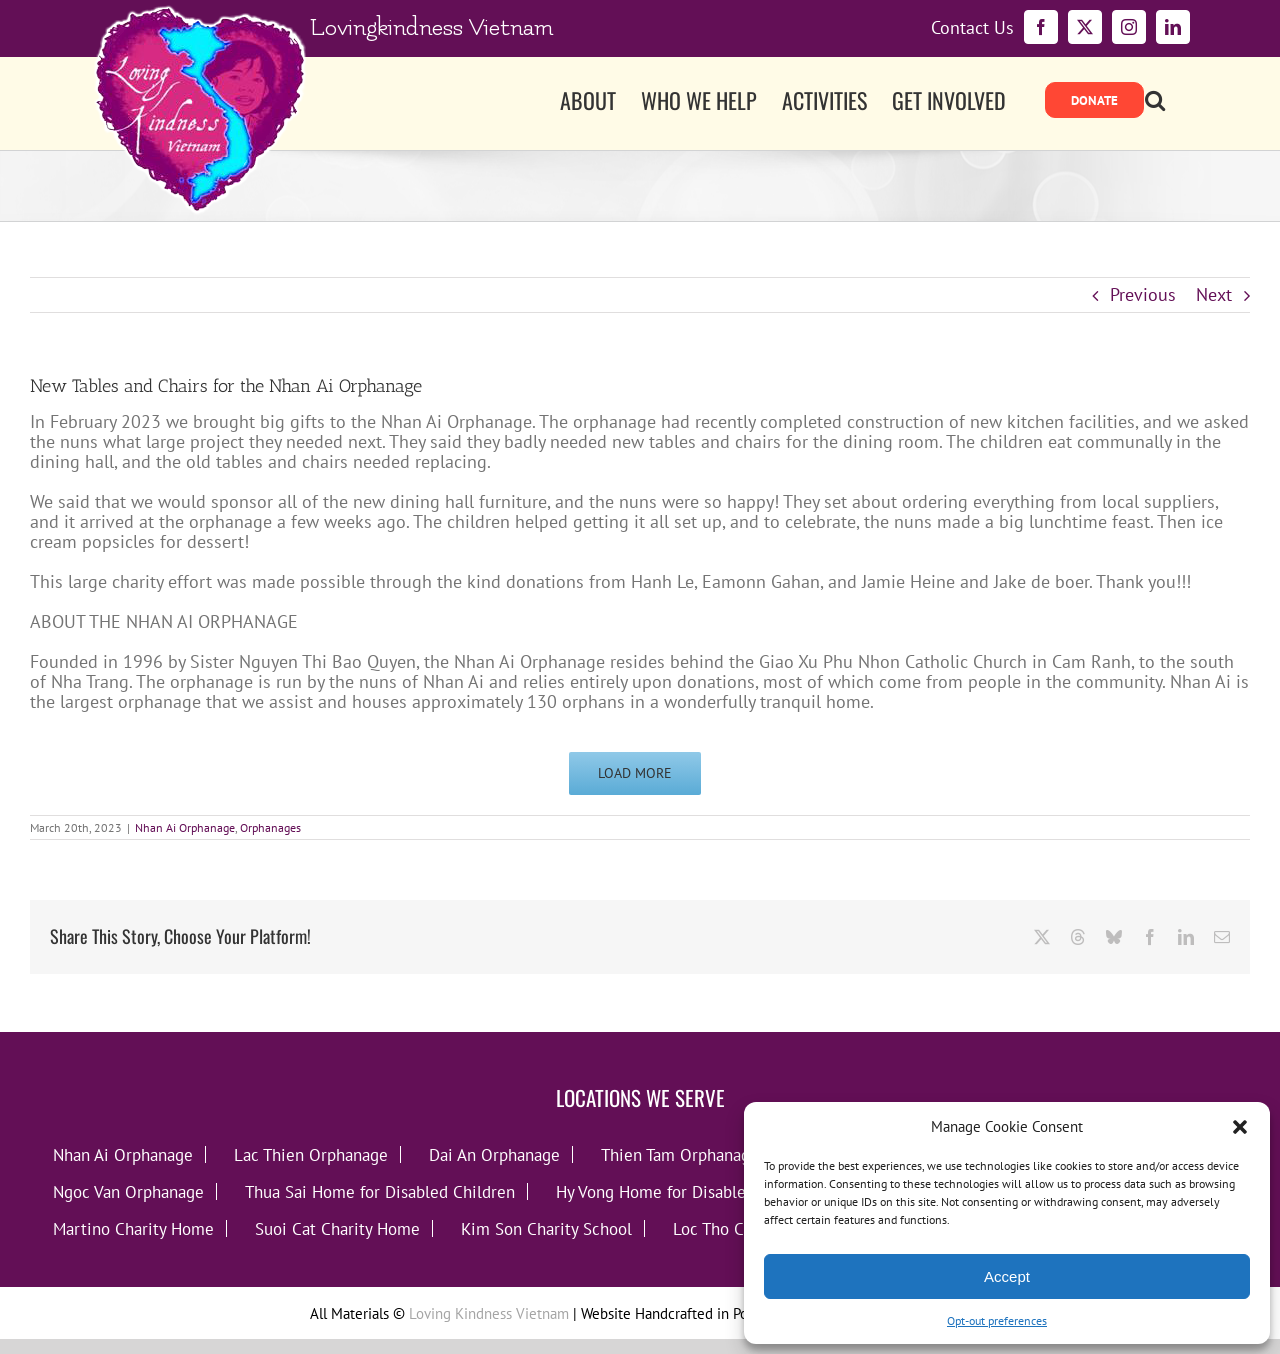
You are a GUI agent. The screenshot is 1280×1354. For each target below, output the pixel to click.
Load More (635, 773)
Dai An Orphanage (494, 1154)
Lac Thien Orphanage (311, 1154)
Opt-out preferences (997, 1320)
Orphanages (270, 827)
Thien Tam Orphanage (680, 1154)
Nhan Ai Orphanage (185, 827)
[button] (1240, 1127)
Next (1214, 294)
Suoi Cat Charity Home (337, 1228)
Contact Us (972, 28)
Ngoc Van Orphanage (128, 1191)
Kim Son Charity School (546, 1228)
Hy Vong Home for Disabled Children (689, 1191)
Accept (1007, 1276)
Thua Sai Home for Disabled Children (380, 1191)
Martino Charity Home (133, 1228)
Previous (1143, 294)
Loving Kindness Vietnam (489, 1313)
